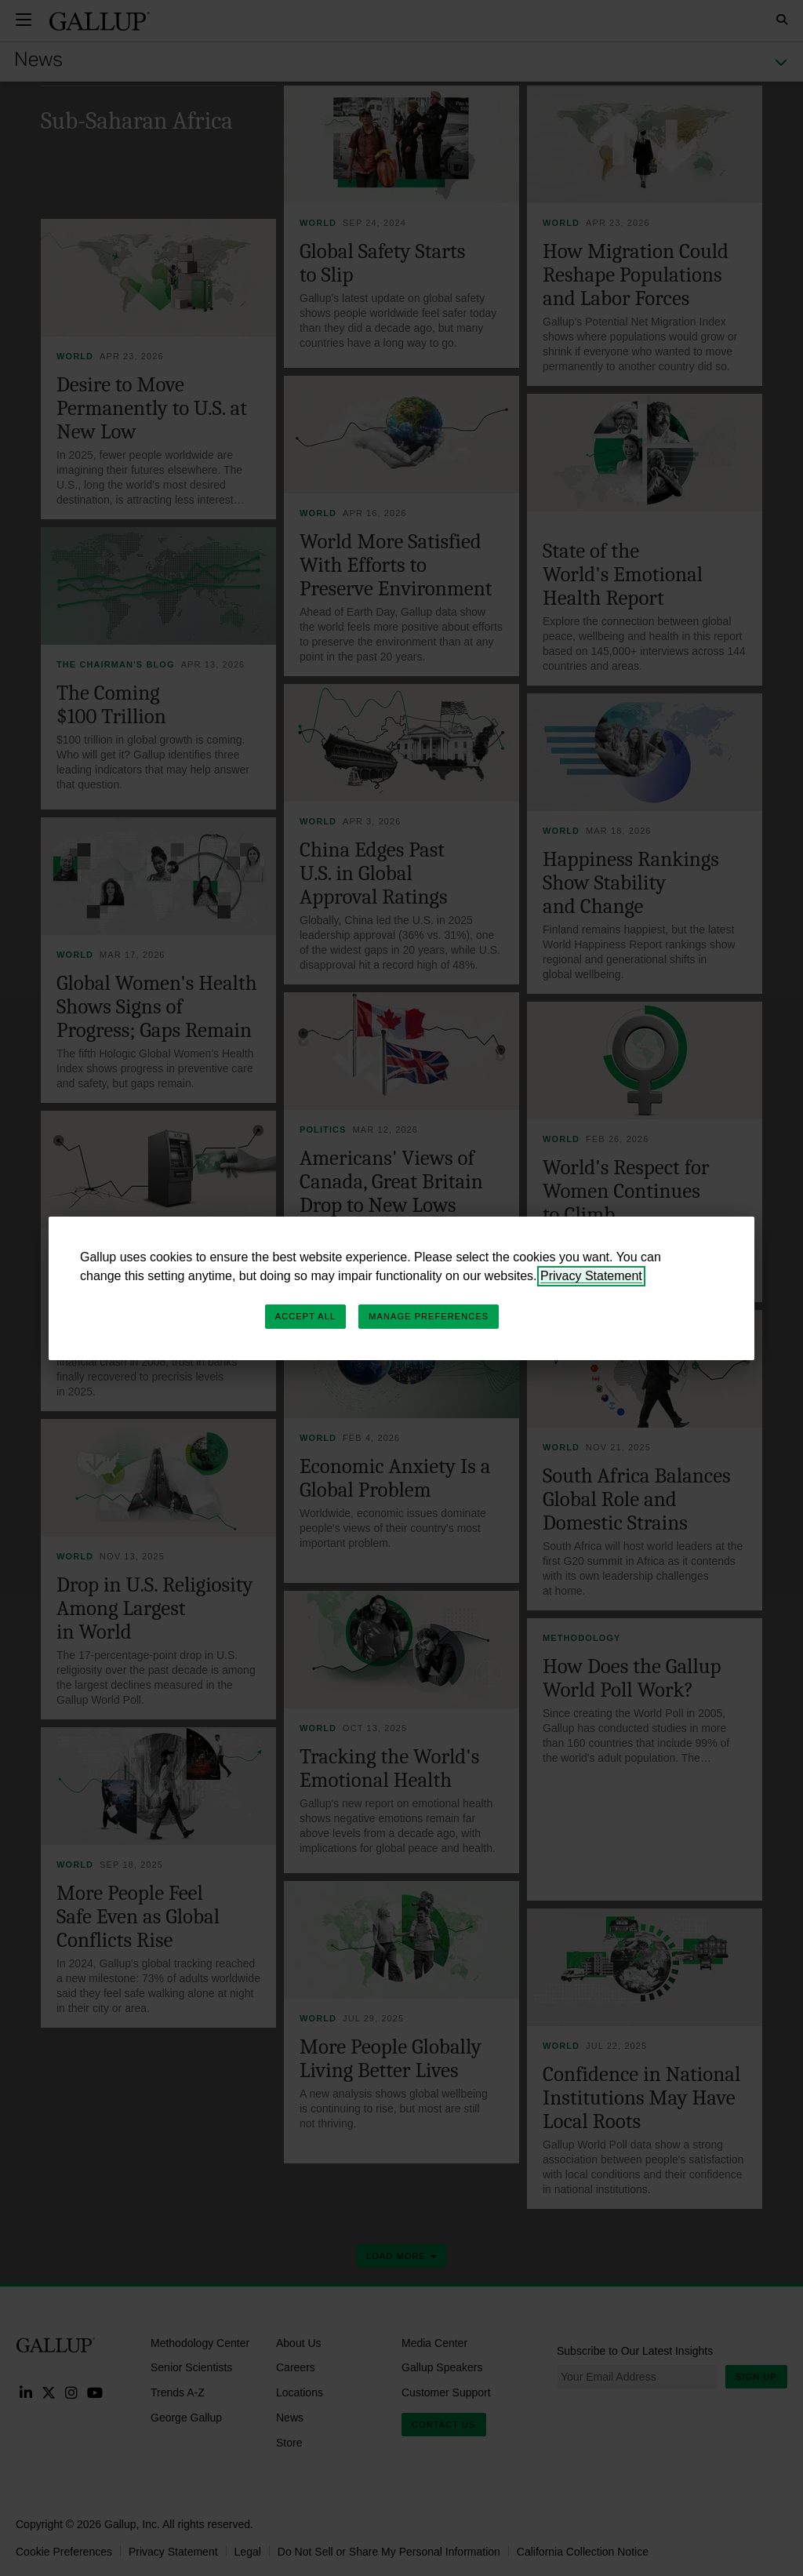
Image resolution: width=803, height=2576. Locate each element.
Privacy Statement (591, 1276)
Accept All (305, 1316)
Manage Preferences (429, 1316)
